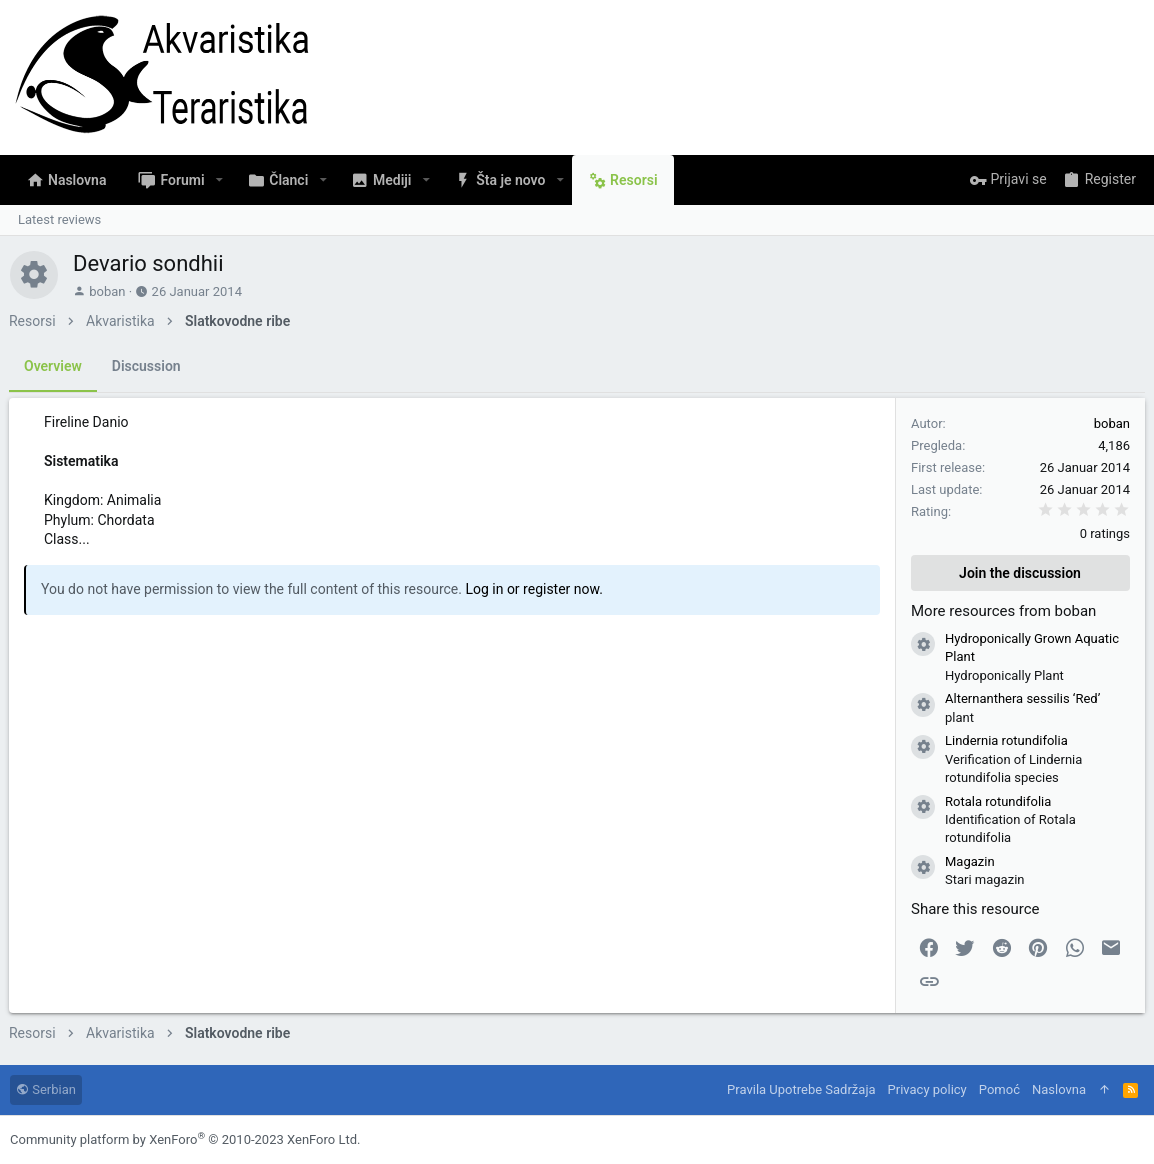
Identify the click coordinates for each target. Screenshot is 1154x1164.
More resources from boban (1002, 611)
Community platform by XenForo (185, 1139)
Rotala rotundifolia (997, 801)
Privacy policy (927, 1089)
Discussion (147, 366)
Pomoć (999, 1089)
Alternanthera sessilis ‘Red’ (1021, 698)
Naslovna (1059, 1089)
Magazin (969, 861)
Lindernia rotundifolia (1005, 740)
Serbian (46, 1089)
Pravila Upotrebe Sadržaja (801, 1089)
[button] (219, 180)
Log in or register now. (535, 589)
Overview (54, 366)
